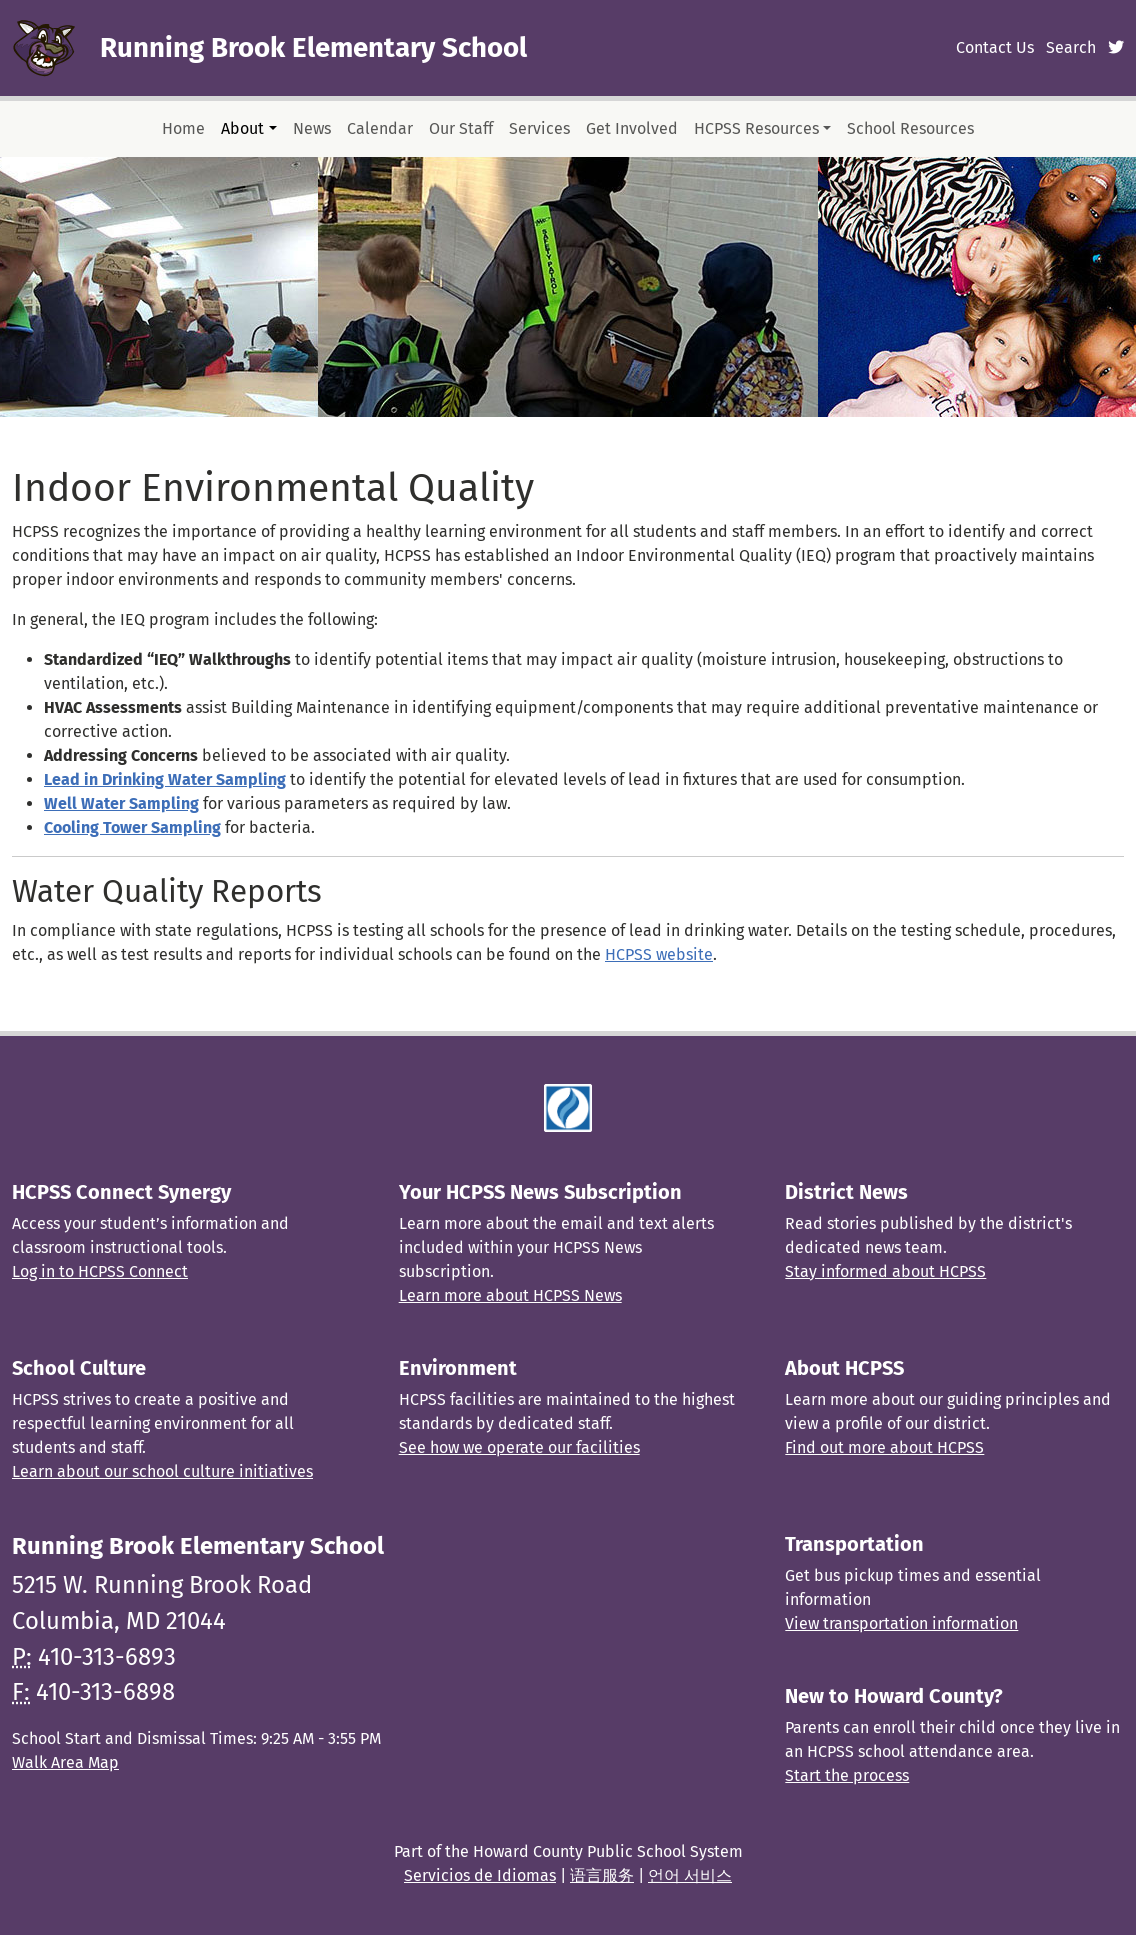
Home (183, 128)
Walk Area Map (65, 1762)
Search (1071, 47)
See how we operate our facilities (519, 1447)
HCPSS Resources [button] (756, 128)
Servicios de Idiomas (480, 1875)
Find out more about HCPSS (884, 1447)
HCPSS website (659, 954)
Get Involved (632, 128)
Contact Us (995, 47)
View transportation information (901, 1623)
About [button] (242, 128)
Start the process (847, 1775)
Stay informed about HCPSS (885, 1271)
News (312, 128)
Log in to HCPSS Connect (100, 1271)
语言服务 (602, 1875)
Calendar (380, 128)
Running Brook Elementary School (313, 47)
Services (539, 128)
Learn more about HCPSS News (510, 1295)
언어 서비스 (690, 1875)
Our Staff (461, 128)
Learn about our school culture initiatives (162, 1471)
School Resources (910, 128)
